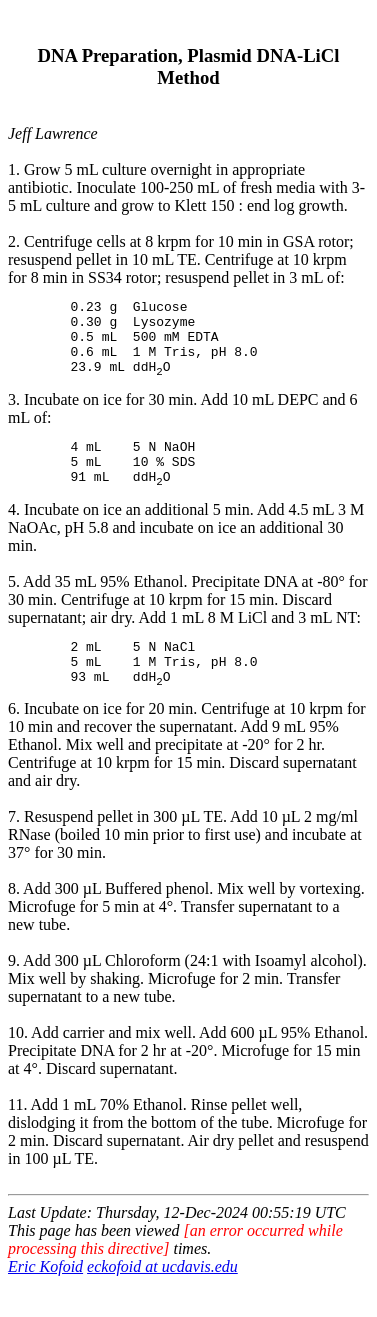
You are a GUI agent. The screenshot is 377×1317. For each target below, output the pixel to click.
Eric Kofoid (45, 1299)
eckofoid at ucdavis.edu (162, 1299)
